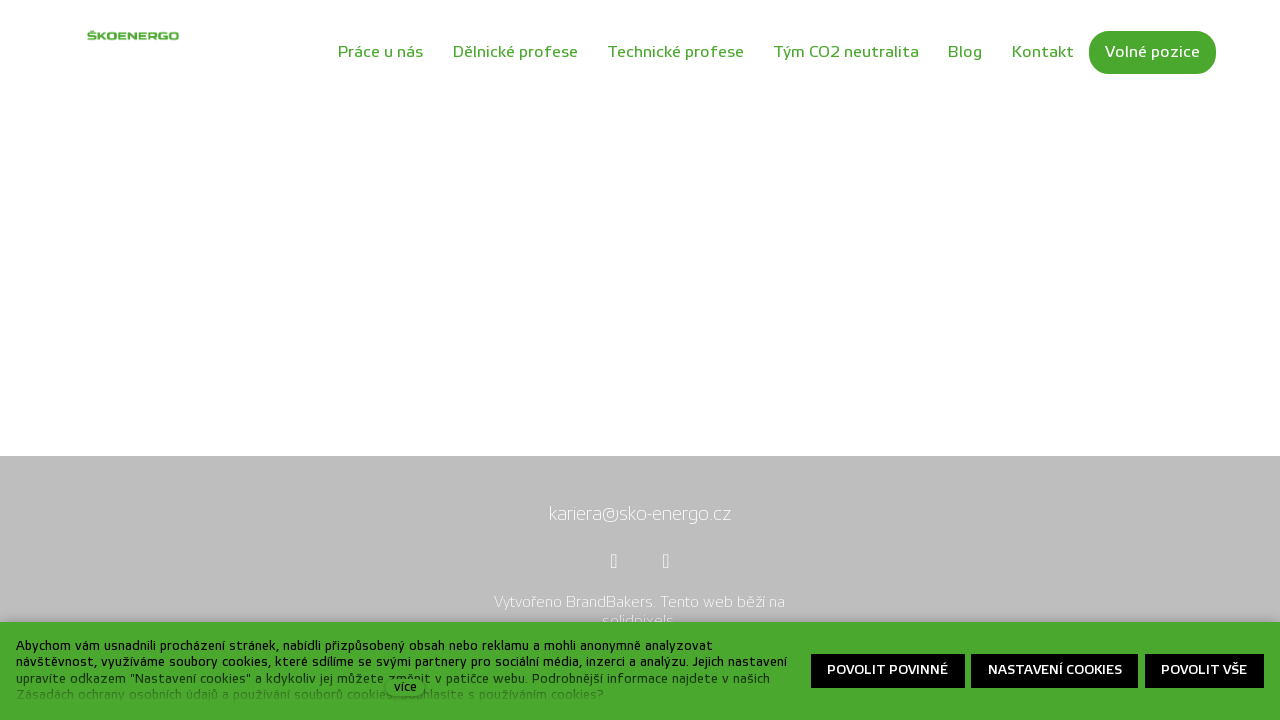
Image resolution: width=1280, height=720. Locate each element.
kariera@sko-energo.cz (640, 513)
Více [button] (1183, 79)
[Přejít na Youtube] (666, 561)
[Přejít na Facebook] (614, 561)
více (405, 687)
